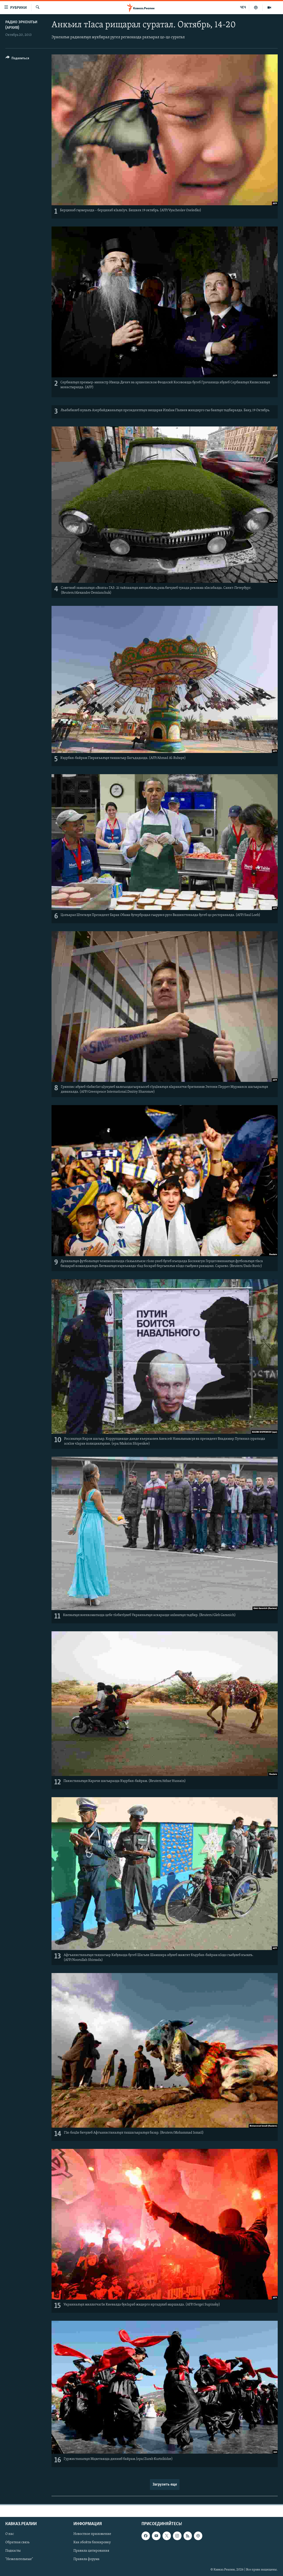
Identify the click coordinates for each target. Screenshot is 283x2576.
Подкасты (13, 2551)
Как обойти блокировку (92, 2542)
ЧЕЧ (243, 7)
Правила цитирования (91, 2551)
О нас (9, 2534)
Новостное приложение (92, 2534)
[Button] (17, 58)
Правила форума (86, 2559)
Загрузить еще (165, 2484)
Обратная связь (17, 2542)
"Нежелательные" (19, 2559)
